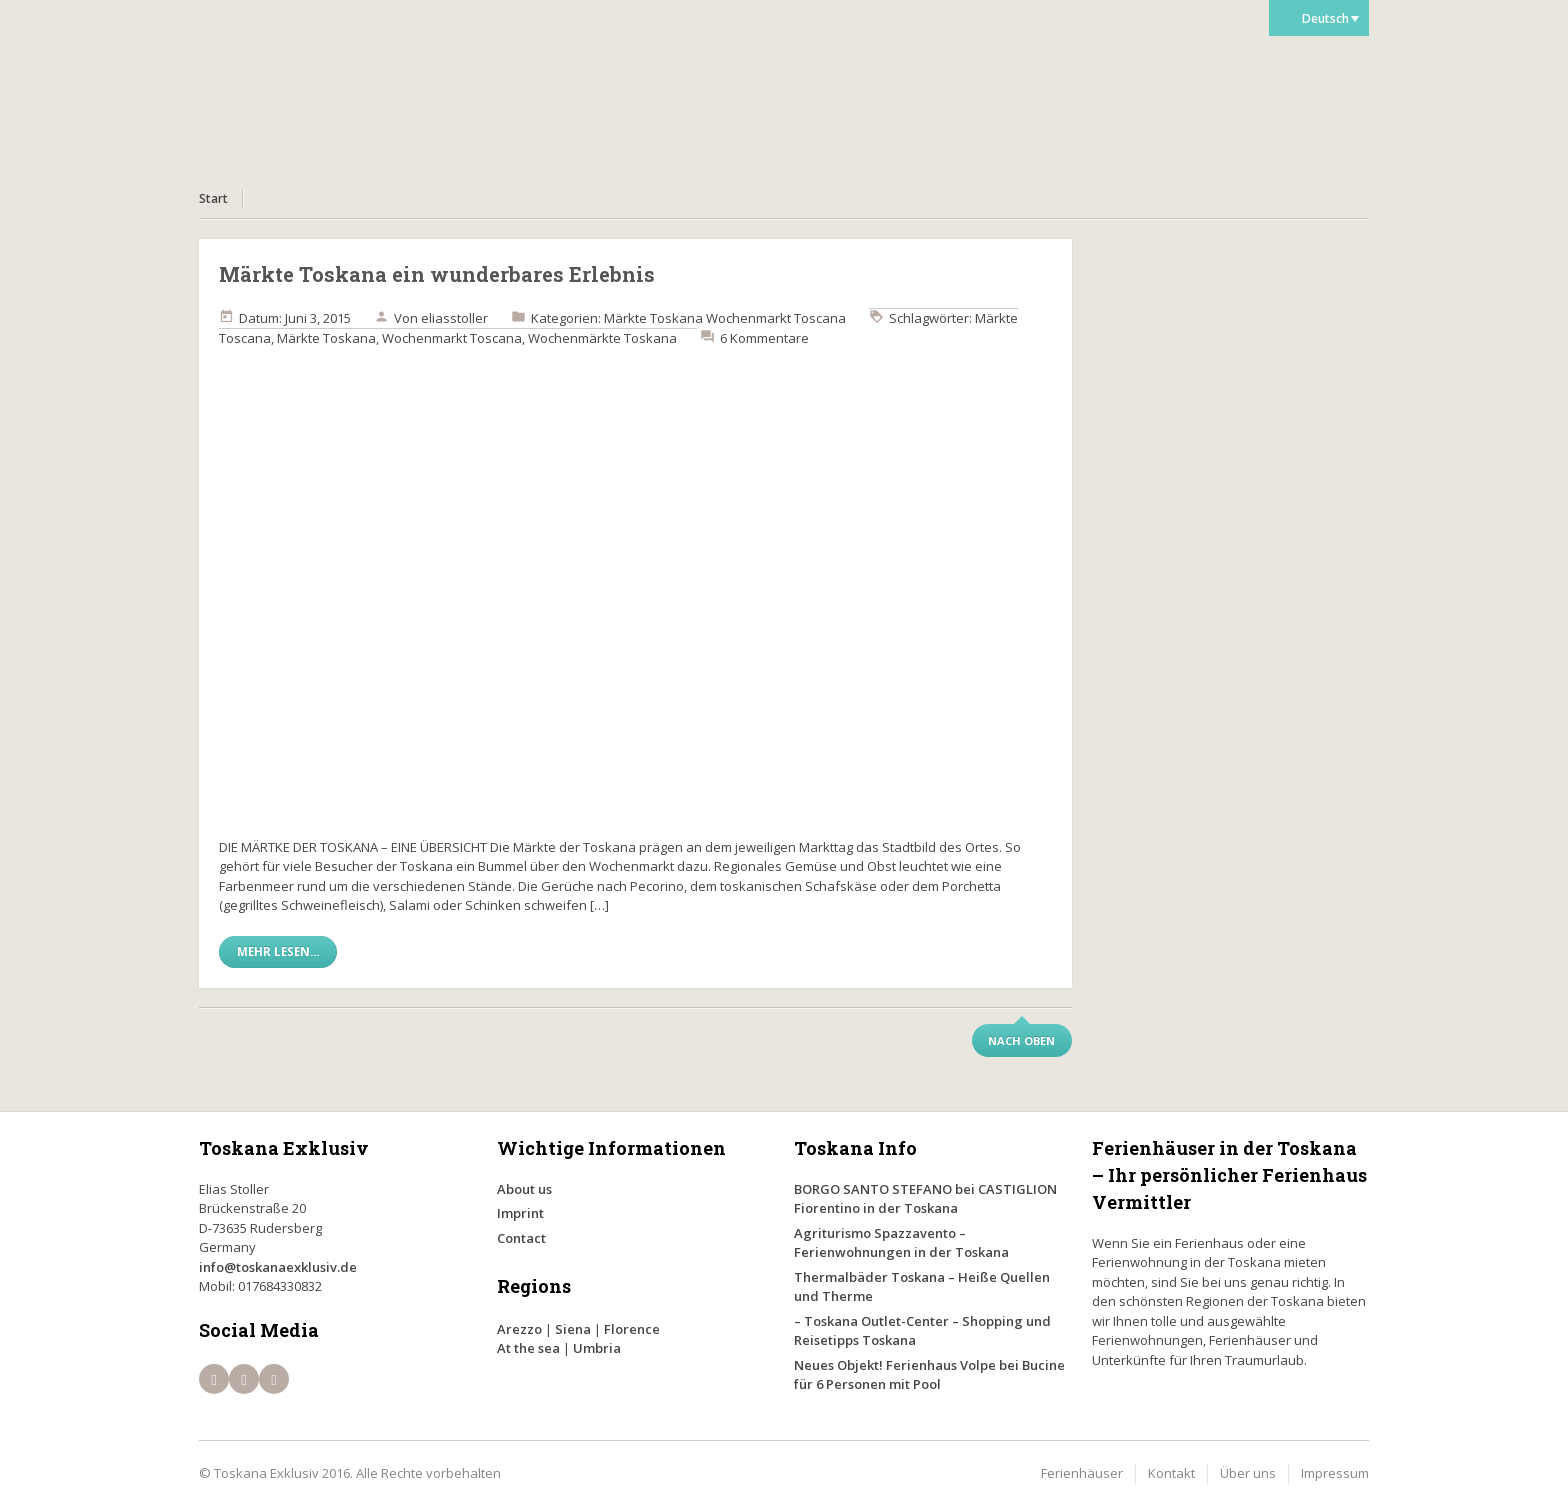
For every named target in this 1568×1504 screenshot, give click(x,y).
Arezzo (519, 1329)
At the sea (528, 1348)
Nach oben (1021, 1040)
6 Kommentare (764, 338)
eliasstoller (454, 318)
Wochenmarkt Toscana (776, 318)
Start (213, 198)
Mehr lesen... (278, 951)
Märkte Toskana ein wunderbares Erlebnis (437, 274)
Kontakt (1171, 1473)
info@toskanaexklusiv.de (278, 1267)
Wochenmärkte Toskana (602, 338)
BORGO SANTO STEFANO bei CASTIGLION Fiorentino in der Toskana (925, 1199)
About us (524, 1189)
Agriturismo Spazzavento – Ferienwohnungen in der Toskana (901, 1243)
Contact (521, 1238)
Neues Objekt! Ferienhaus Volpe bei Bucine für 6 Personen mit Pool (929, 1375)
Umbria (597, 1348)
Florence (632, 1329)
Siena (573, 1329)
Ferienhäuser (1082, 1473)
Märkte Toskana (653, 318)
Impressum (1335, 1473)
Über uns (1248, 1473)
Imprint (520, 1213)
